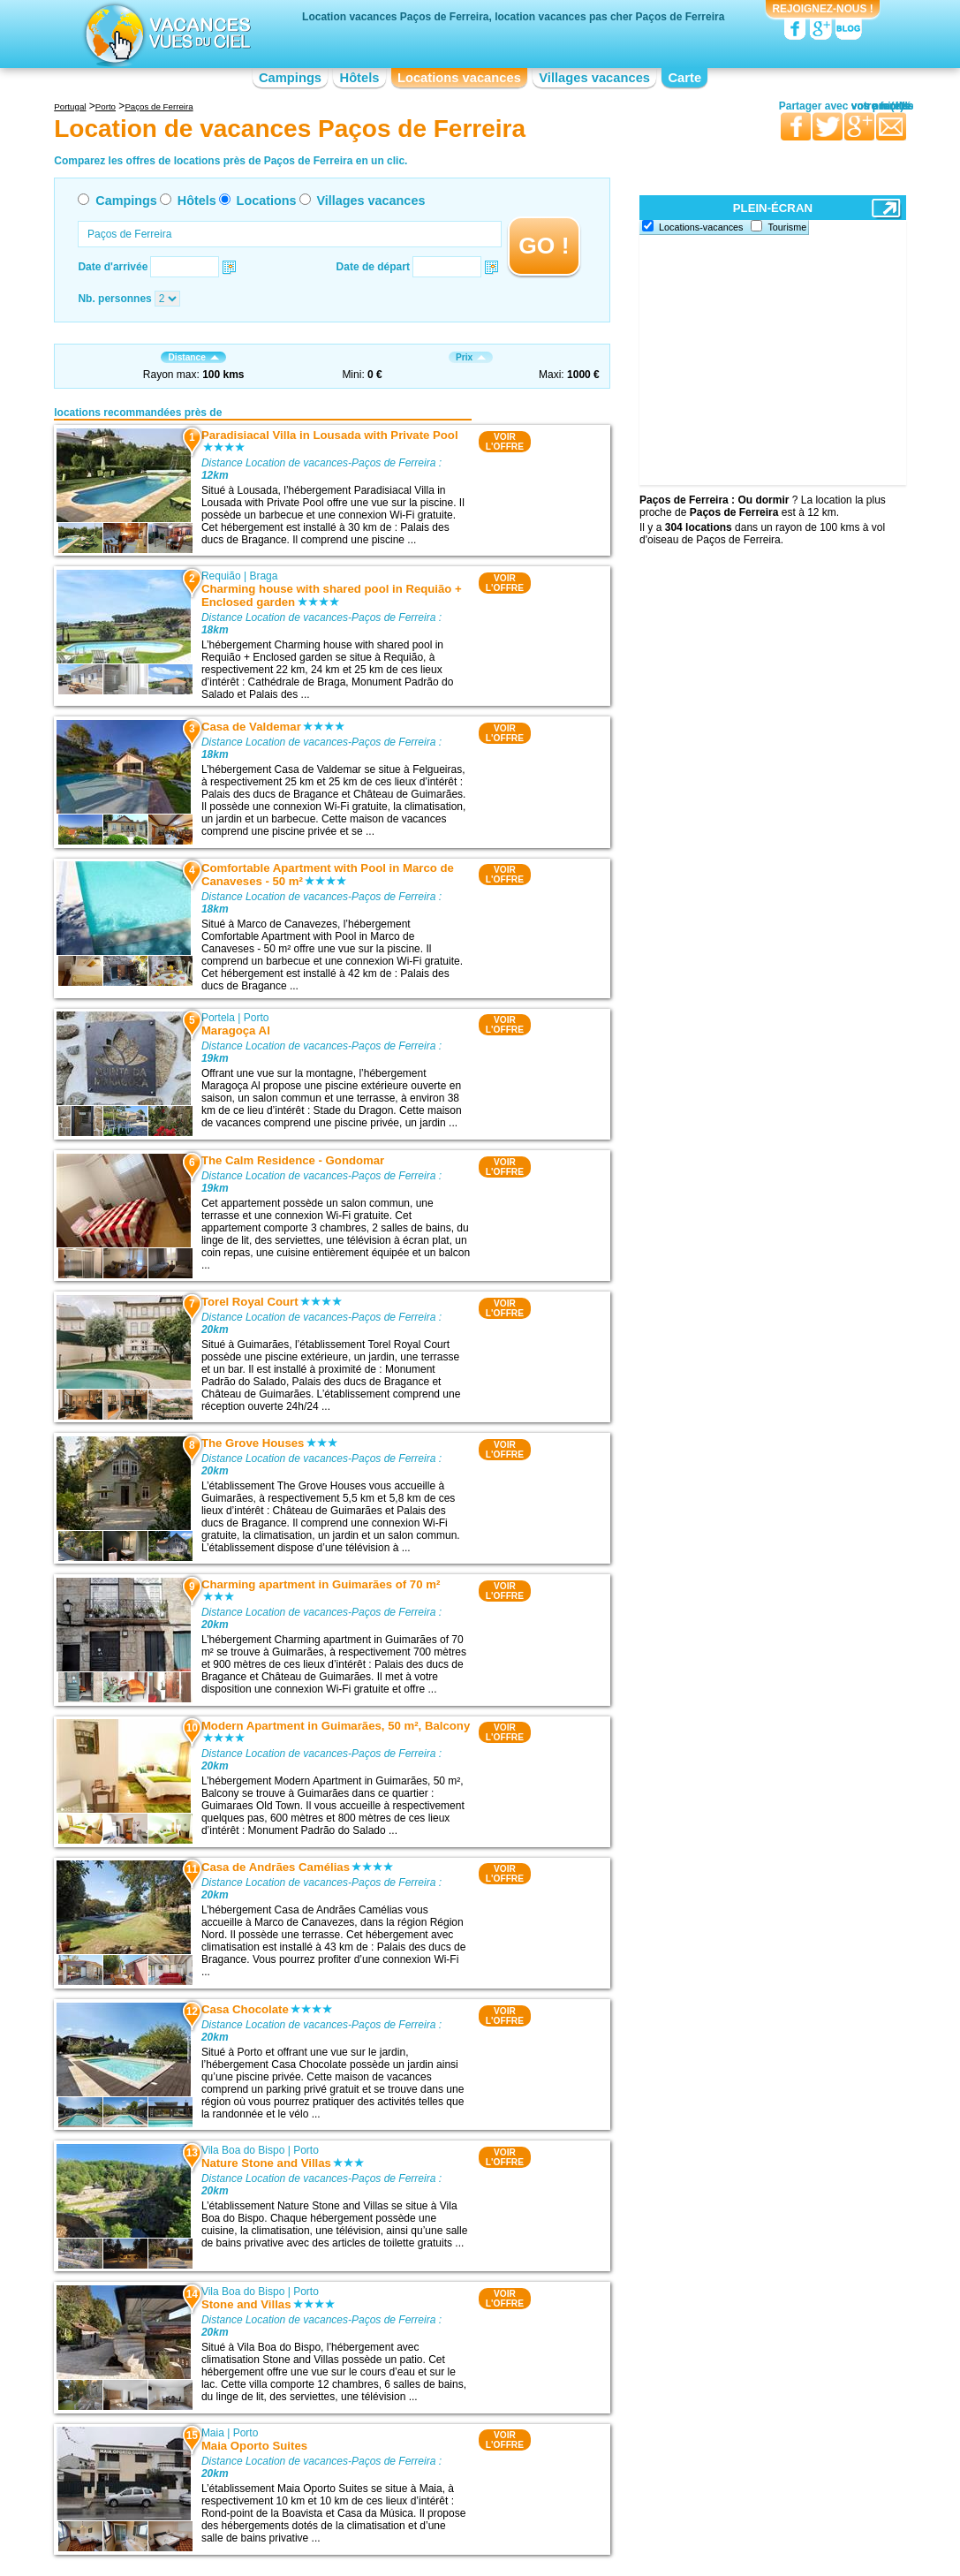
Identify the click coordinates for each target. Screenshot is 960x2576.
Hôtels (360, 78)
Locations (267, 200)
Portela (218, 1017)
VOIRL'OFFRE (505, 441)
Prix (471, 357)
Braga (263, 576)
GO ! (543, 245)
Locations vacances (459, 78)
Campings (290, 78)
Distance (193, 357)
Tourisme (786, 227)
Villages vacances (594, 78)
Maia (212, 2433)
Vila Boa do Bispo (243, 2150)
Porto (256, 1017)
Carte (684, 78)
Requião (221, 576)
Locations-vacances (701, 227)
